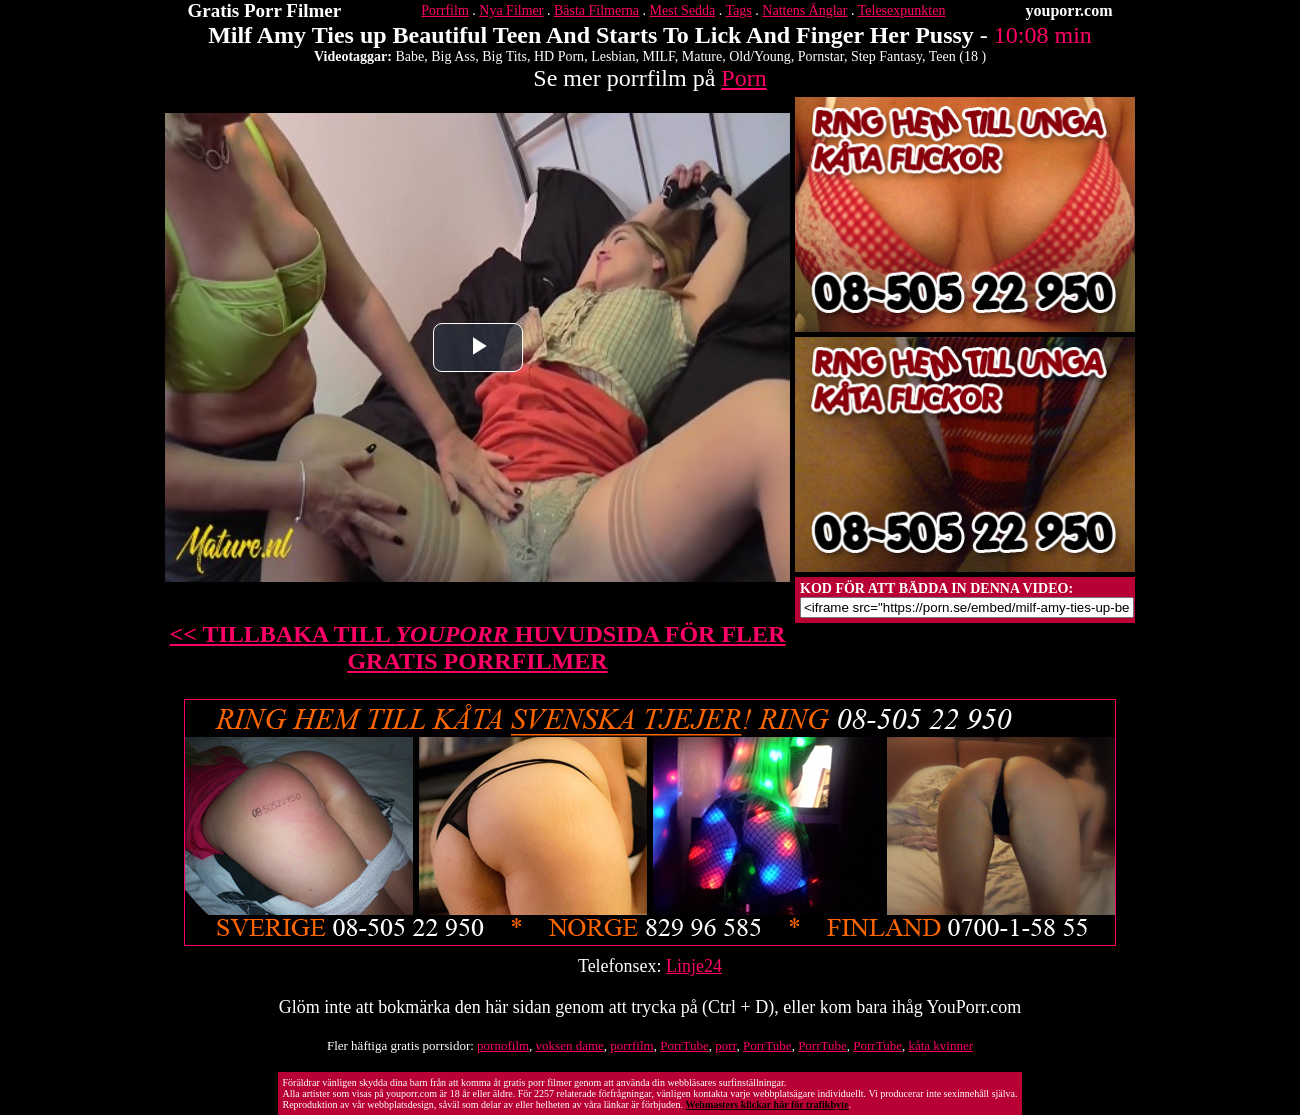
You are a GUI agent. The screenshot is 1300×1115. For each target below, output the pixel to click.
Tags (739, 10)
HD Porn (559, 56)
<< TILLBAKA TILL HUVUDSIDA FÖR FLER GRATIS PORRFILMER (478, 647)
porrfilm (631, 1045)
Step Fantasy (886, 56)
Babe (409, 56)
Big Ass (453, 56)
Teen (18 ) (957, 56)
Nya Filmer (511, 10)
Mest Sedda (683, 10)
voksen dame (570, 1045)
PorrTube (684, 1045)
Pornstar (821, 56)
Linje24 (694, 966)
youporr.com (1069, 10)
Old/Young (760, 56)
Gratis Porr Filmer (265, 10)
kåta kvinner (940, 1045)
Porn (743, 78)
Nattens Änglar (804, 10)
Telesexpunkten (902, 10)
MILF (658, 56)
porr (725, 1045)
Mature (702, 56)
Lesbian (613, 56)
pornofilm (503, 1045)
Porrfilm (444, 10)
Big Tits (504, 56)
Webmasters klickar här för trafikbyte (766, 1104)
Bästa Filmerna (596, 10)
